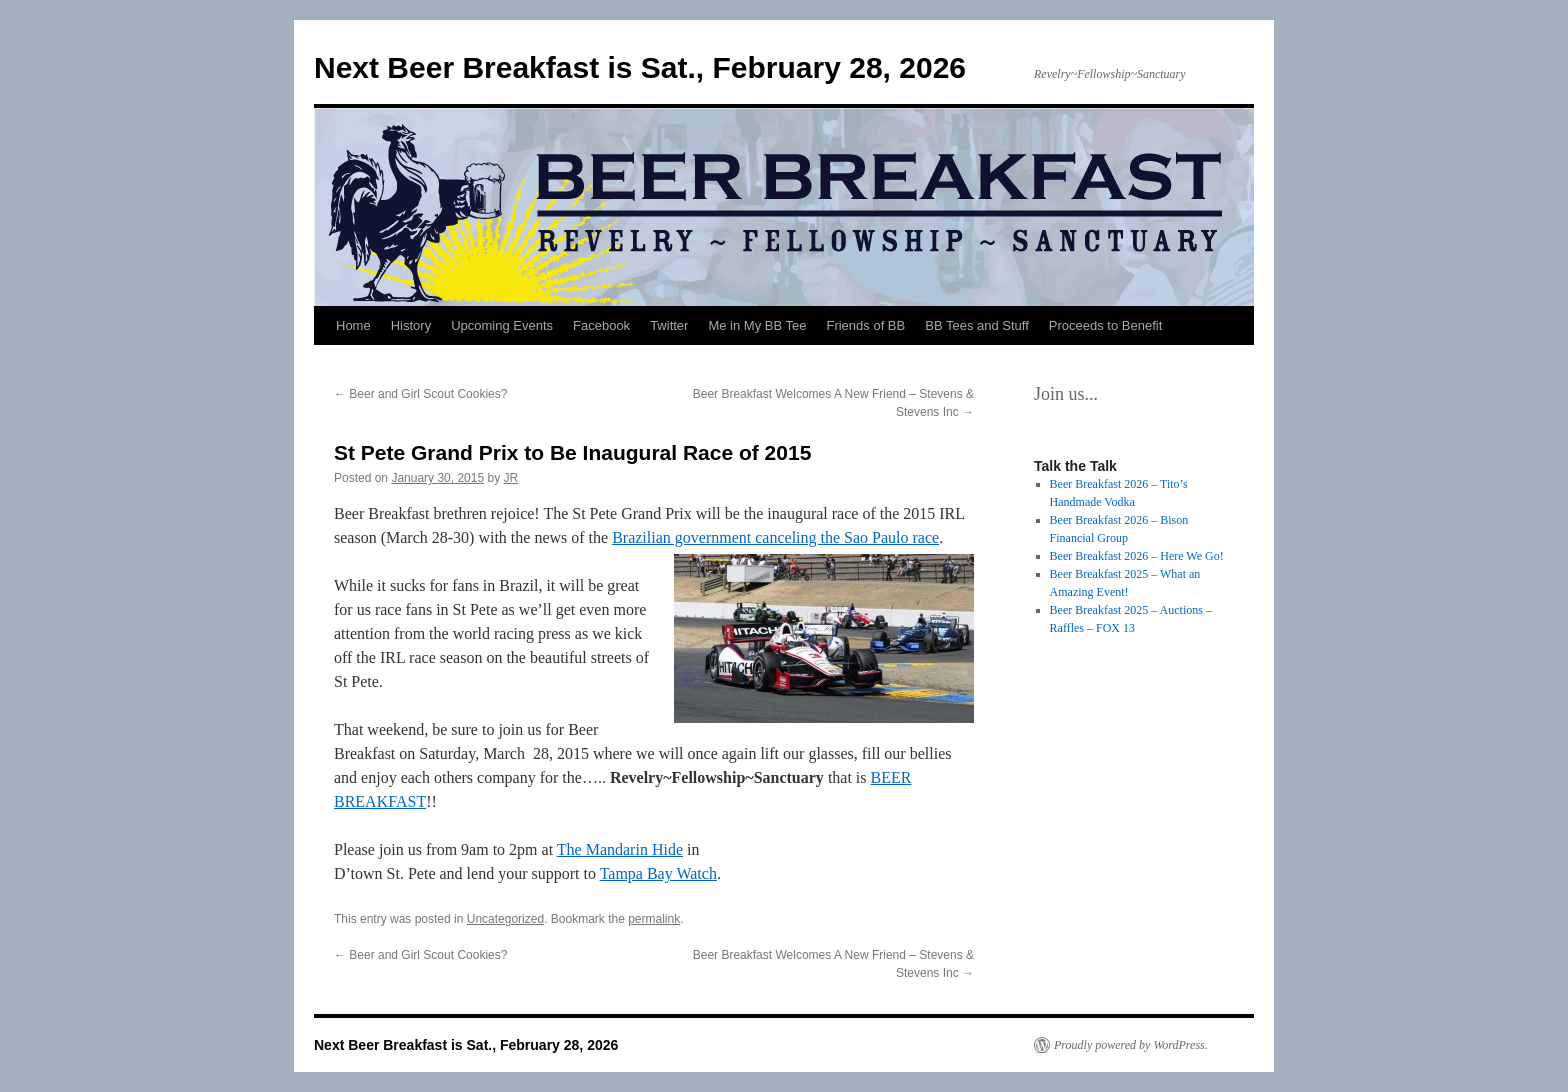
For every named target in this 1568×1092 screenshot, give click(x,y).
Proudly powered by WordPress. (1131, 1045)
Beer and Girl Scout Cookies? (420, 394)
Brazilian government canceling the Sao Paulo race (775, 537)
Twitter (669, 325)
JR (511, 478)
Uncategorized (505, 919)
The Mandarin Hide (620, 849)
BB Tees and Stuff (977, 325)
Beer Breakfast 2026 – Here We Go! (1137, 556)
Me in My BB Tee (757, 325)
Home (353, 325)
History (411, 325)
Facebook (601, 325)
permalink (654, 919)
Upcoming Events (502, 325)
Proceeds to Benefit (1105, 325)
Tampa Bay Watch (658, 873)
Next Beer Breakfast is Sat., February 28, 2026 (640, 67)
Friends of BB (865, 325)
